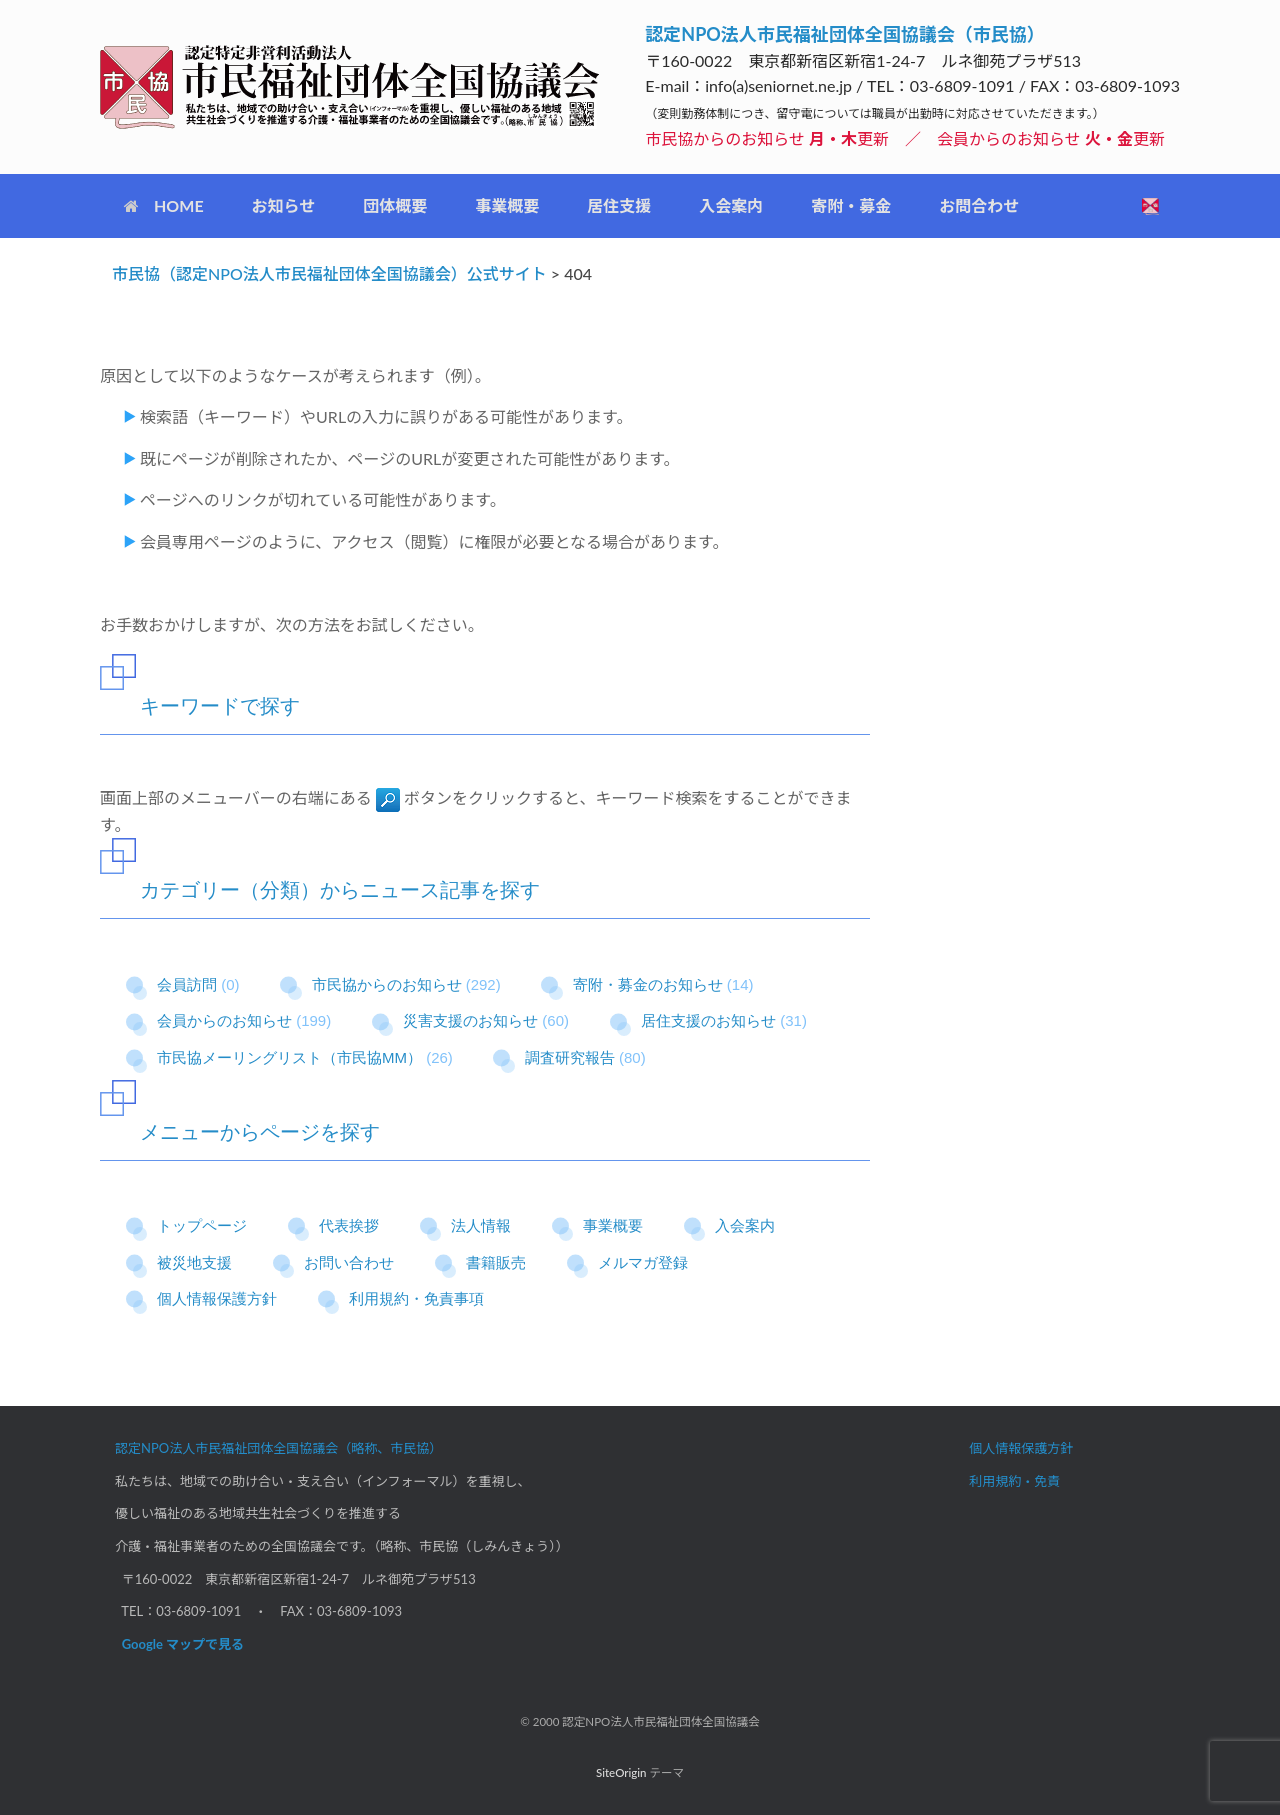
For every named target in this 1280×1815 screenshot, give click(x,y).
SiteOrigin (621, 1772)
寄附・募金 (851, 205)
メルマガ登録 (643, 1262)
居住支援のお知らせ (708, 1020)
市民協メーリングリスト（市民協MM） (289, 1057)
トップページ (202, 1225)
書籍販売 (496, 1262)
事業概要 (507, 205)
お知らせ (284, 205)
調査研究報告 (570, 1057)
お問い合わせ (349, 1262)
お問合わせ (979, 205)
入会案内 (731, 205)
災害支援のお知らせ (470, 1020)
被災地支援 (194, 1262)
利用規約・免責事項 (416, 1298)
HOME (164, 205)
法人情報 (481, 1225)
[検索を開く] (1150, 206)
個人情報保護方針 (217, 1298)
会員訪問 (187, 984)
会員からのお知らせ (224, 1020)
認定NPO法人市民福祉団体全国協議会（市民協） (845, 34)
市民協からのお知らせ (387, 984)
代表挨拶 (349, 1225)
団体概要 (395, 205)
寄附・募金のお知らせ (648, 984)
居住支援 (619, 205)
